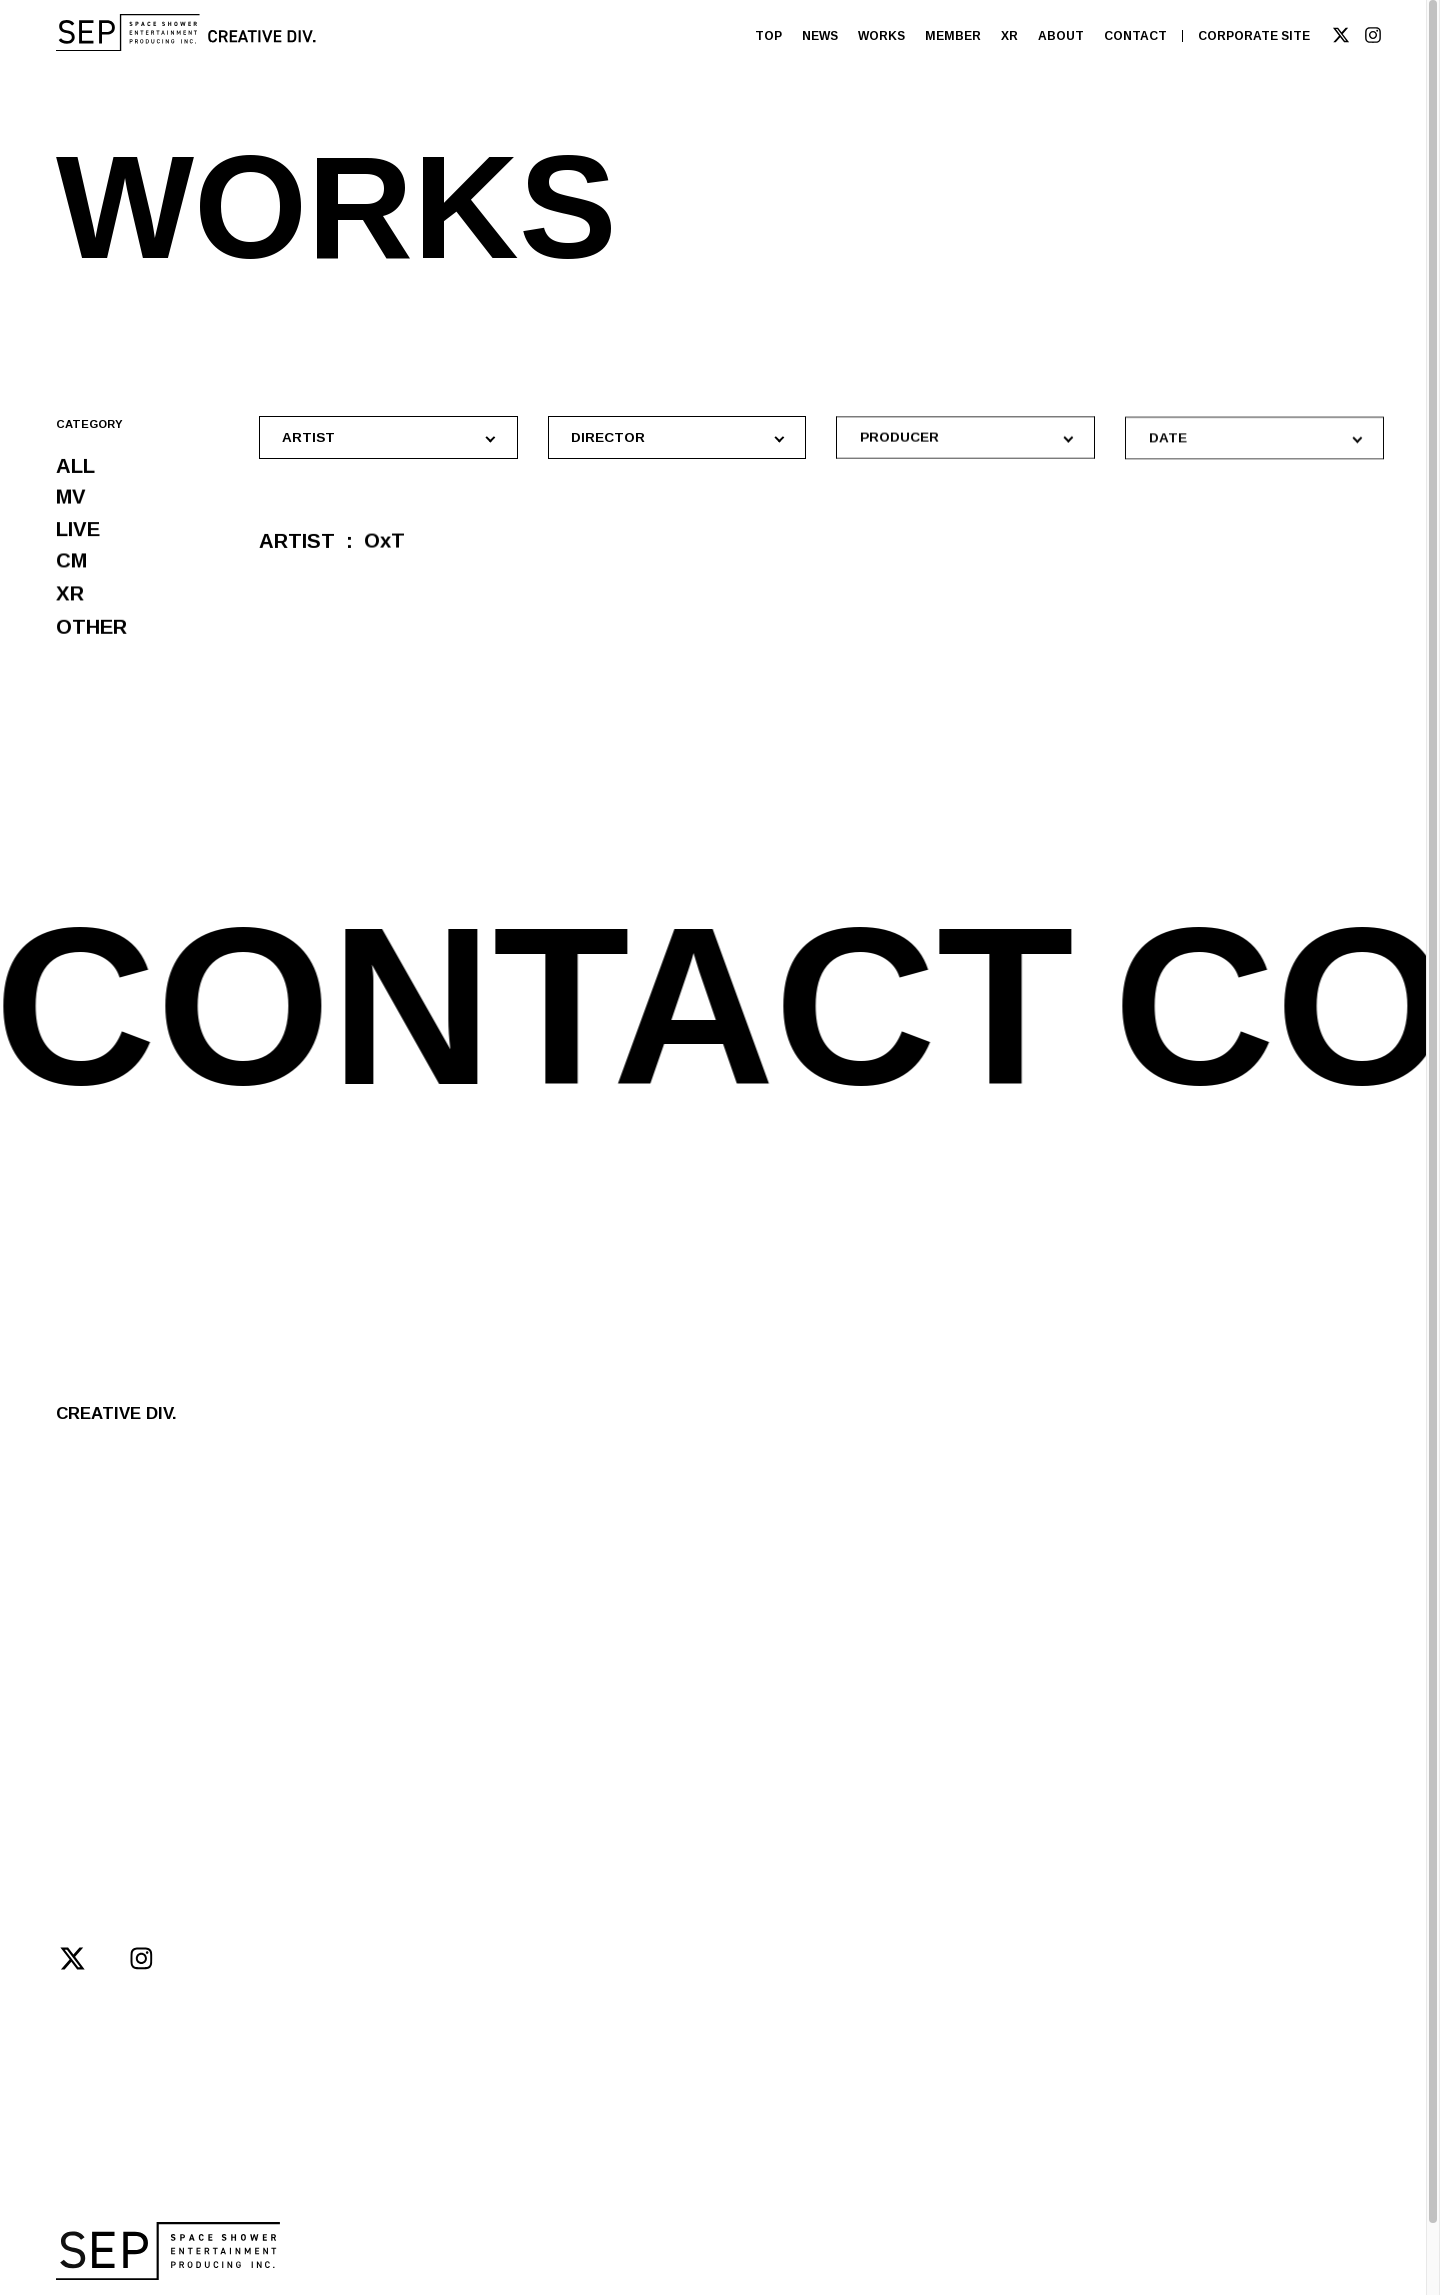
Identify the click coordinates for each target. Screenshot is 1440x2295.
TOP (768, 36)
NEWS (820, 36)
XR (1009, 36)
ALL (75, 467)
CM (71, 568)
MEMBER (953, 36)
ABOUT (1061, 36)
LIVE (78, 533)
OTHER (91, 641)
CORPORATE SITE (1254, 36)
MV (71, 500)
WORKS (881, 36)
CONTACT (1135, 36)
